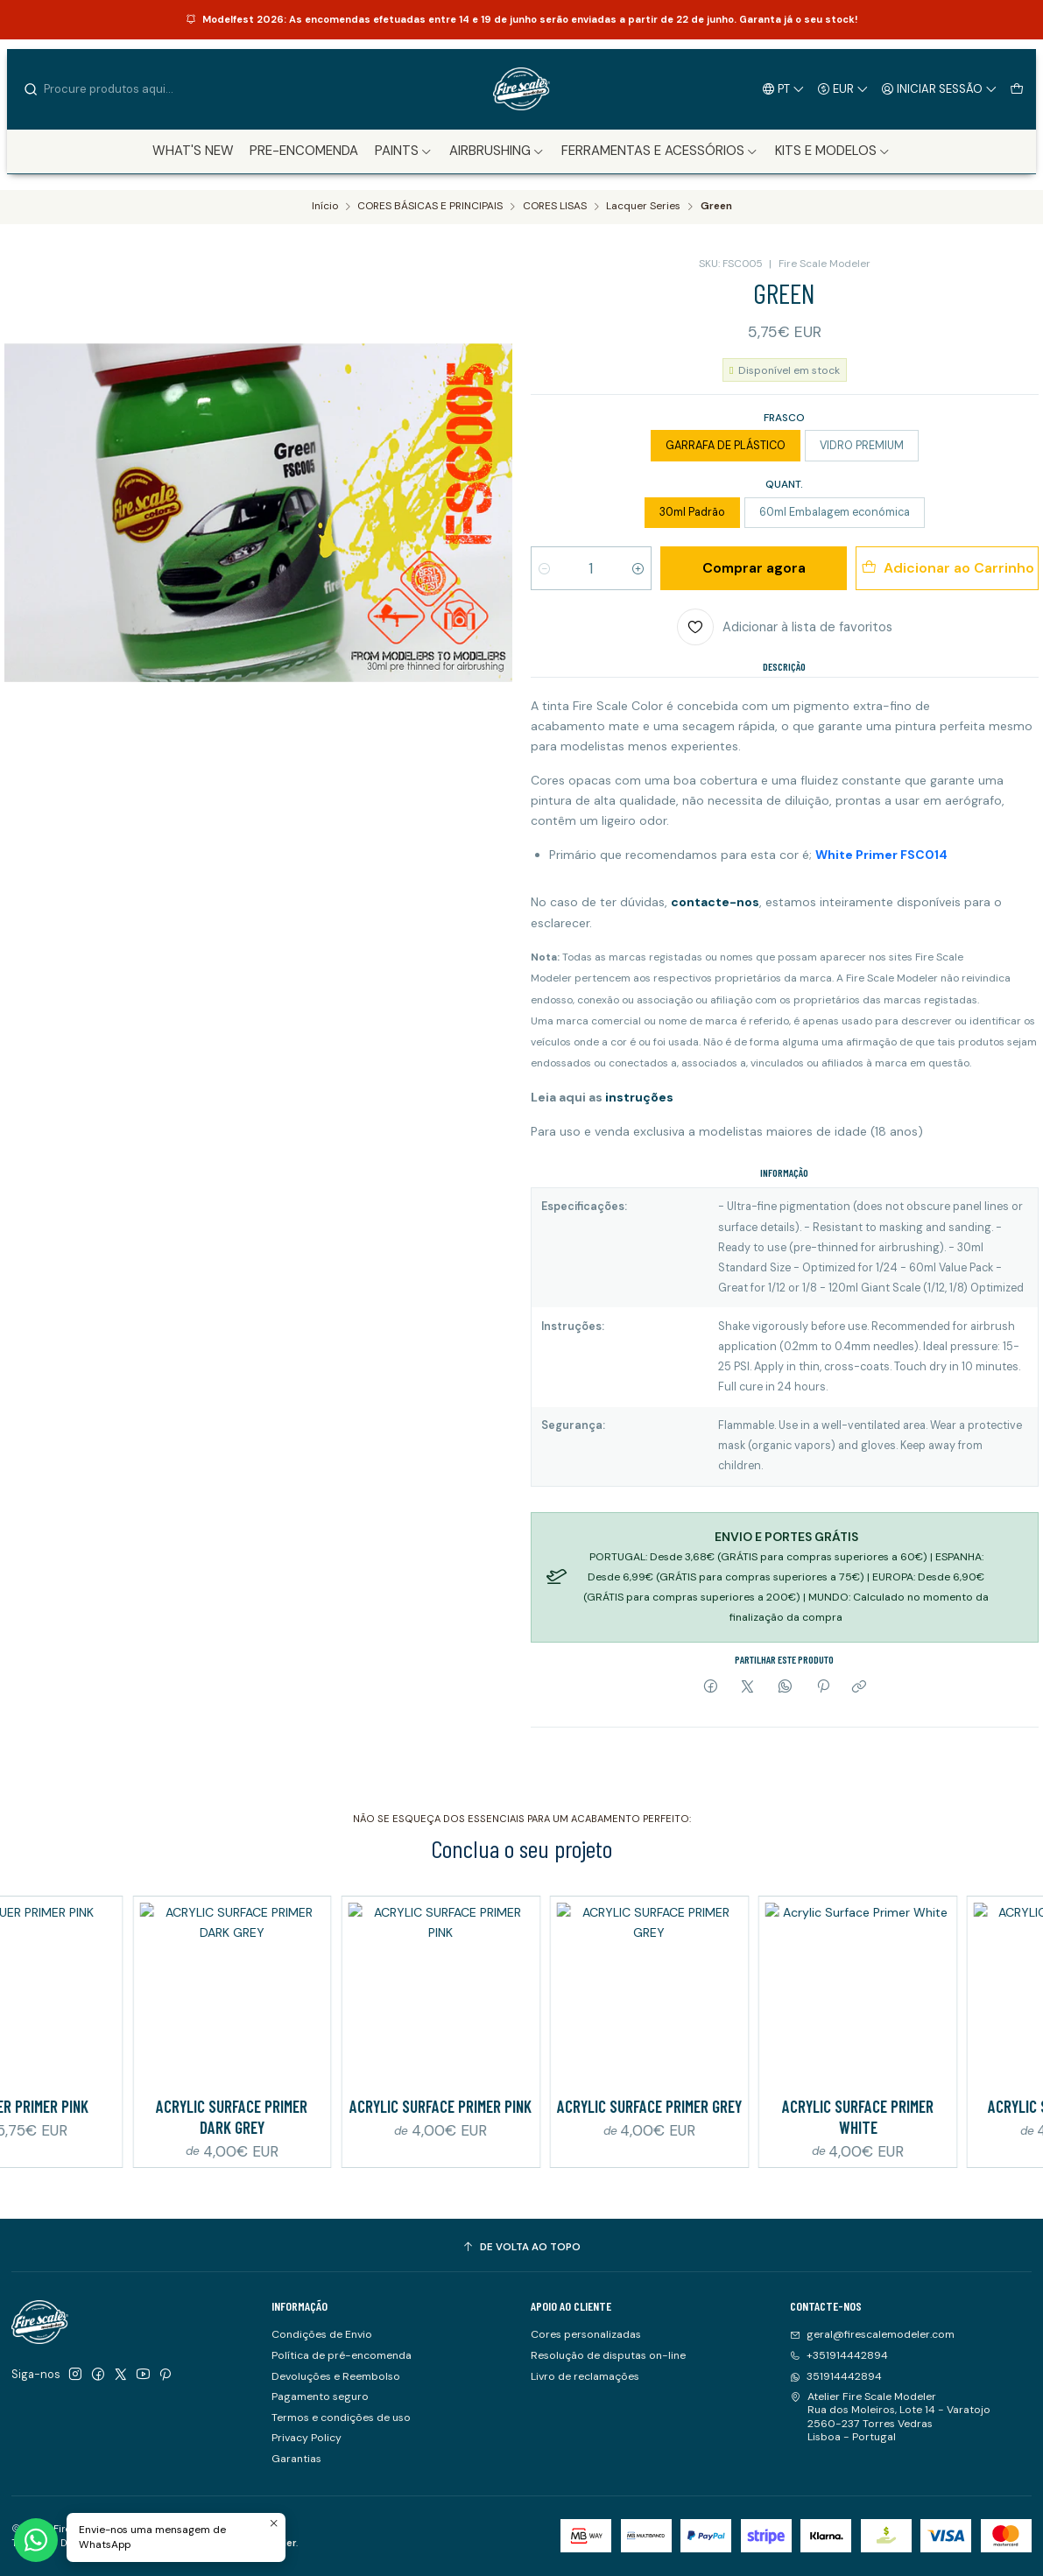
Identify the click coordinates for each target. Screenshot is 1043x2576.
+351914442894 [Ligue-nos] (839, 2355)
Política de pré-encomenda (341, 2355)
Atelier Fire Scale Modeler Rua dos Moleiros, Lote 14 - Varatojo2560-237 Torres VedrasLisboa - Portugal (890, 2416)
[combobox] (112, 89)
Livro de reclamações (585, 2376)
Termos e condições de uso (341, 2418)
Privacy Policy (306, 2438)
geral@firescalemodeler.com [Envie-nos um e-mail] (872, 2334)
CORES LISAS (555, 206)
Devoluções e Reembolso (335, 2376)
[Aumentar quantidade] (638, 568)
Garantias (296, 2459)
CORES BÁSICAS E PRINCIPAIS (430, 206)
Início (325, 206)
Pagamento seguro (320, 2396)
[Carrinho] (1016, 88)
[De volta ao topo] (521, 2247)
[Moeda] (843, 88)
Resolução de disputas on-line (608, 2355)
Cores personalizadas (586, 2334)
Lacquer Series (643, 206)
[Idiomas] (783, 88)
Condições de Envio (321, 2334)
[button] (404, 151)
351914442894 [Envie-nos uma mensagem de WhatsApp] (836, 2376)
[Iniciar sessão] (939, 88)
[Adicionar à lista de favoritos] (785, 627)
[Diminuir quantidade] (544, 568)
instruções (638, 1097)
